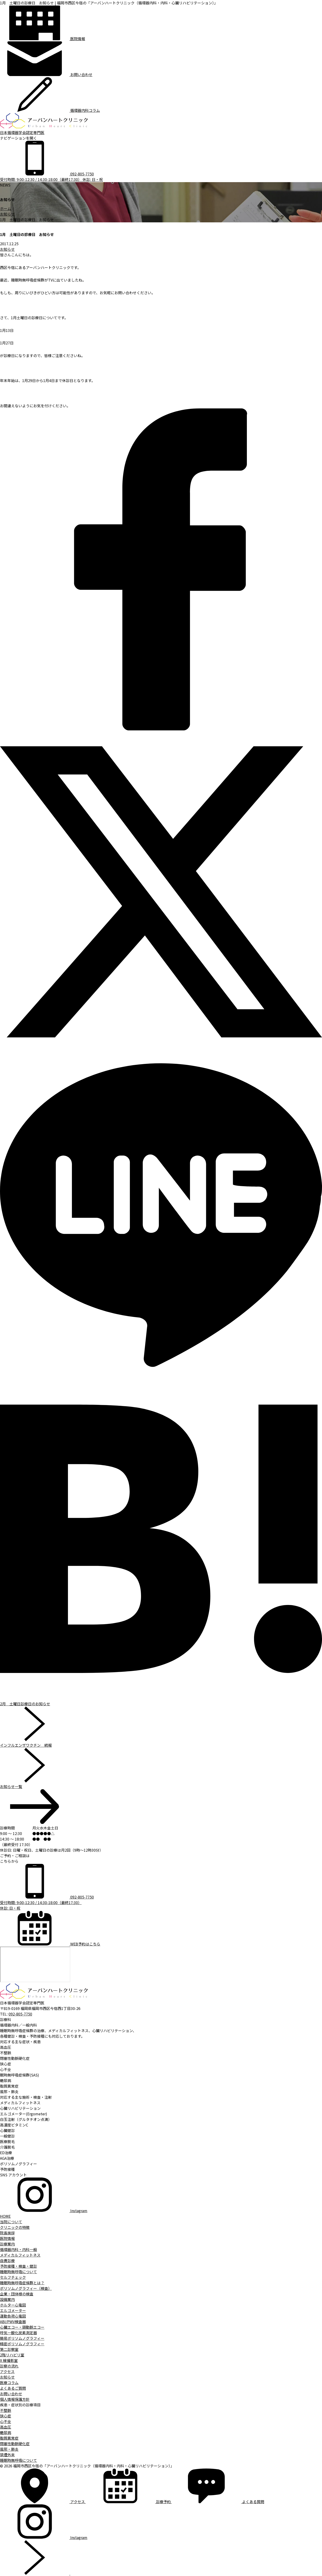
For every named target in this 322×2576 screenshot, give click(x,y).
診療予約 (129, 2501)
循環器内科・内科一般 (18, 2249)
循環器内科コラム (50, 110)
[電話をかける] (161, 161)
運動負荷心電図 (13, 2316)
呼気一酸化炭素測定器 (18, 2332)
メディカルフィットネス (20, 2255)
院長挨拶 (7, 2233)
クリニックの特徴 (15, 2227)
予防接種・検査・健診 (18, 2266)
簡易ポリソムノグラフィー (22, 2338)
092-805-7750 (20, 2014)
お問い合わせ (46, 74)
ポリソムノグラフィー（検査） (26, 2288)
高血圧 (5, 2427)
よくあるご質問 (13, 2388)
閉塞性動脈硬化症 (15, 2443)
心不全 (5, 2421)
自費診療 (7, 2260)
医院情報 (42, 38)
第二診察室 (9, 2349)
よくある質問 (218, 2501)
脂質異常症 (9, 2438)
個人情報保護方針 (15, 2399)
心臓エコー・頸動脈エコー (22, 2327)
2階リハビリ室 (12, 2355)
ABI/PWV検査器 (13, 2321)
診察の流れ (9, 2366)
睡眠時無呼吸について (18, 2271)
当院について (11, 2221)
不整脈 (5, 2410)
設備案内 (7, 2299)
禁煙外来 (7, 2454)
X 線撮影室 (9, 2360)
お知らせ (7, 249)
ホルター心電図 (13, 2305)
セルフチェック (13, 2277)
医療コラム (9, 2382)
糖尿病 (5, 2432)
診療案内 (7, 2244)
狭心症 (5, 2416)
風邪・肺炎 (9, 2449)
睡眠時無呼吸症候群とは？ (22, 2282)
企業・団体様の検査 (16, 2294)
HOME (5, 2216)
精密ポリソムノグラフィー (22, 2343)
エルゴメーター (13, 2310)
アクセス (7, 2371)
